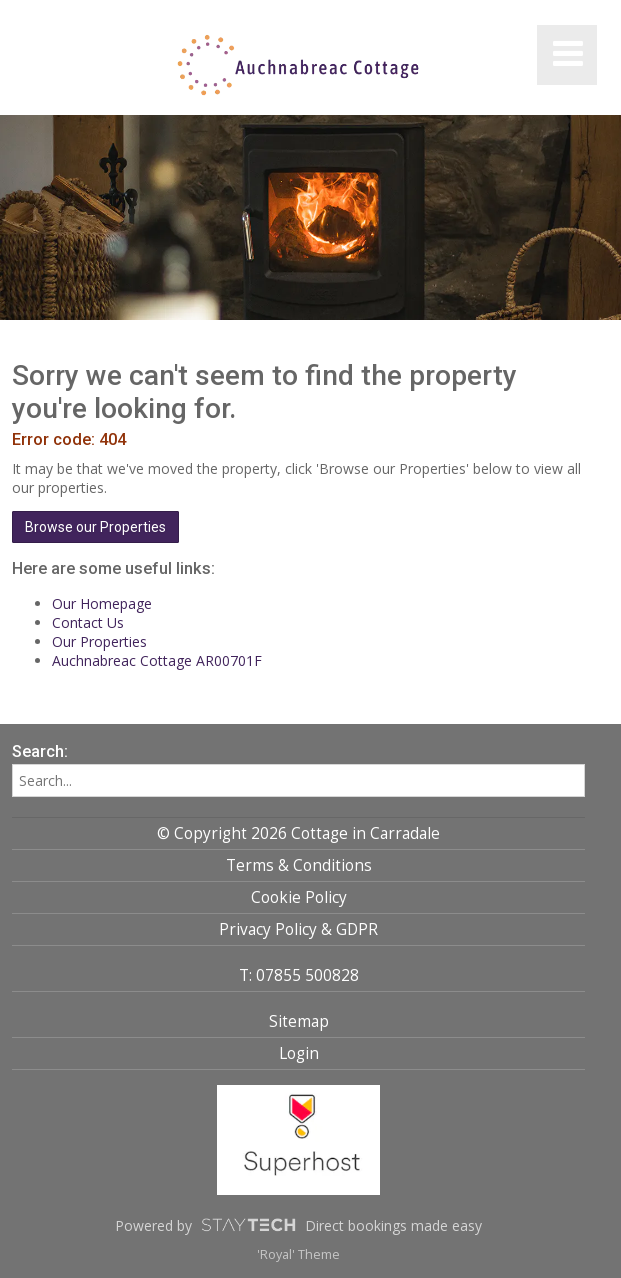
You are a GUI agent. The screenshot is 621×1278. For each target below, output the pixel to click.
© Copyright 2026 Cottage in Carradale (298, 833)
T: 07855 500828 (299, 975)
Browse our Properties (95, 527)
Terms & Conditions (299, 865)
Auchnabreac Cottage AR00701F (157, 660)
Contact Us (88, 622)
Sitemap (299, 1021)
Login (299, 1053)
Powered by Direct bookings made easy (298, 1225)
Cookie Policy (299, 897)
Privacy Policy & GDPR (298, 929)
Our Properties (99, 641)
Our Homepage (102, 603)
